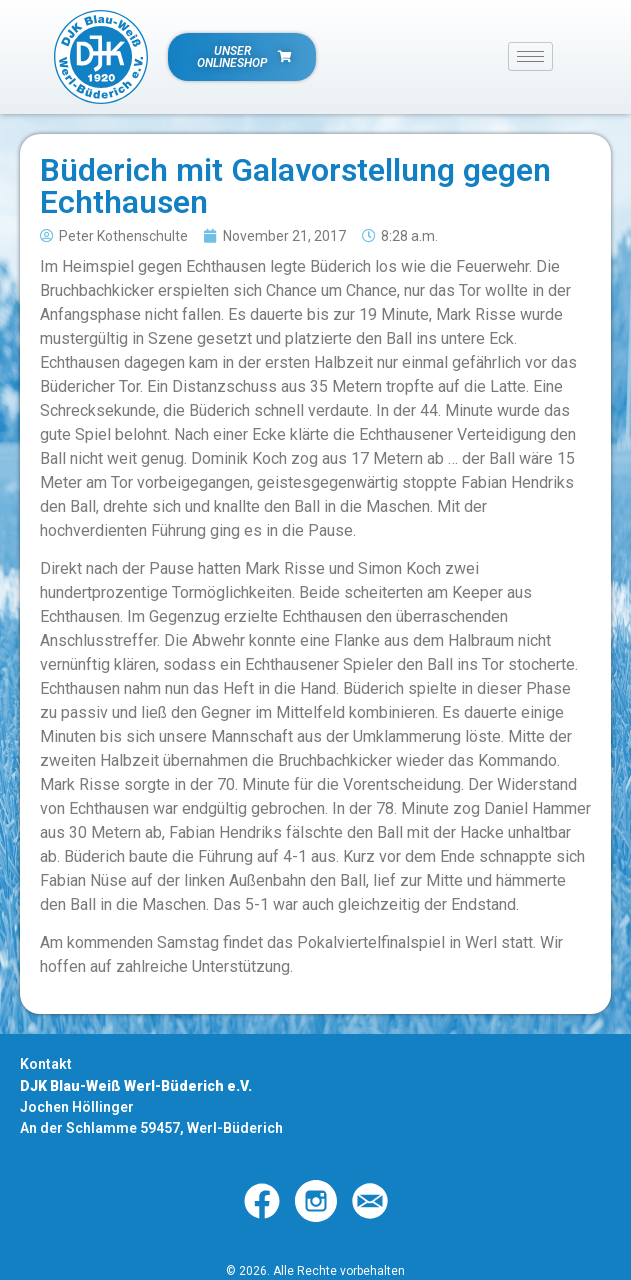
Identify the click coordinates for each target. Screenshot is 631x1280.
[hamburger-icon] (530, 56)
